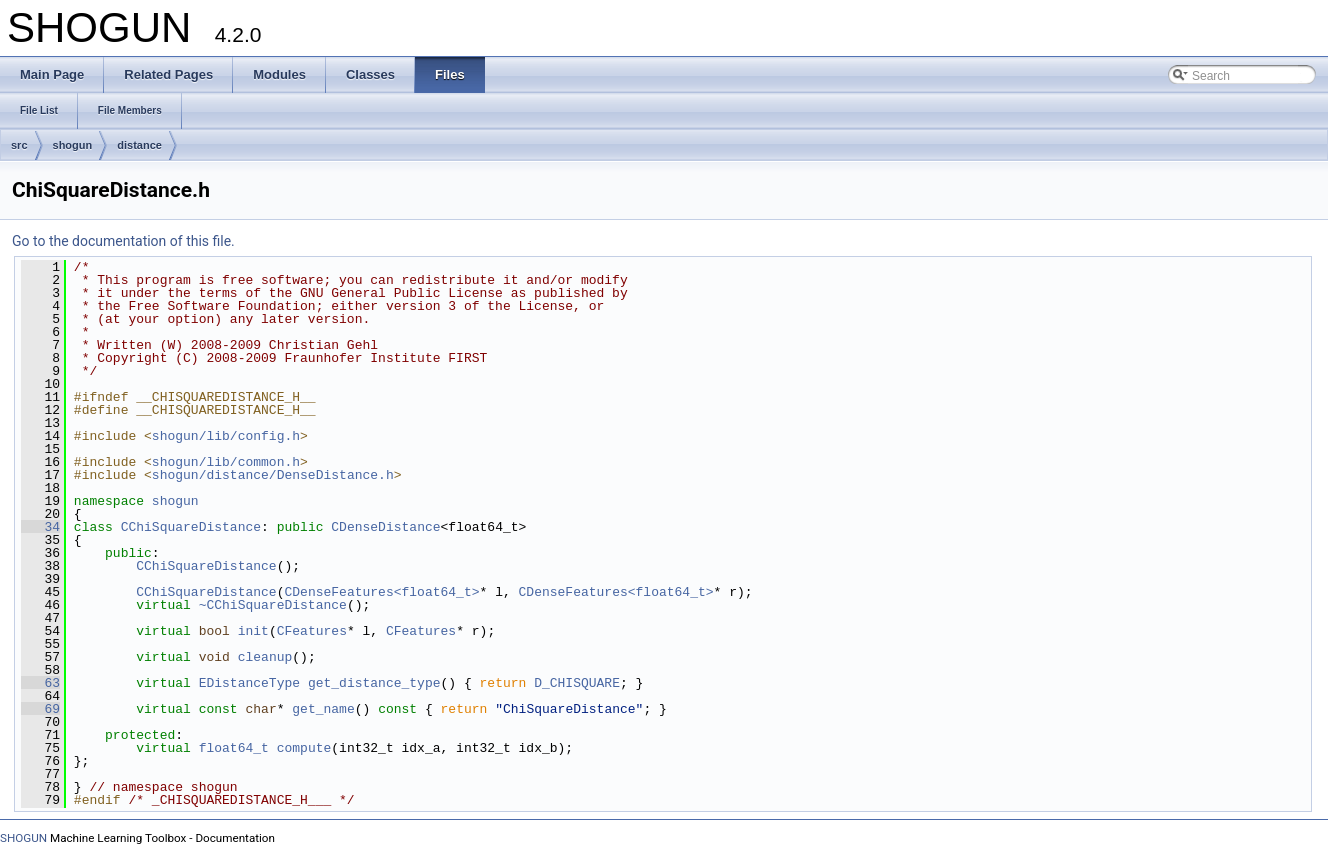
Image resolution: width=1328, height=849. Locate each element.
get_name (323, 709)
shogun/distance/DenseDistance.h (273, 475)
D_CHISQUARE (577, 683)
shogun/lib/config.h (226, 436)
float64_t (234, 748)
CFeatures (312, 631)
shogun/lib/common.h (226, 462)
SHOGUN (23, 838)
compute (304, 748)
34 (40, 527)
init (253, 631)
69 (40, 709)
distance (139, 145)
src (19, 145)
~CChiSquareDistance (273, 605)
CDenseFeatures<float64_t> (381, 592)
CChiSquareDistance (191, 527)
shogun (73, 145)
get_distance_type (374, 683)
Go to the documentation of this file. (123, 241)
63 (40, 683)
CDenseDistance (385, 527)
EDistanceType (249, 683)
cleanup (265, 657)
